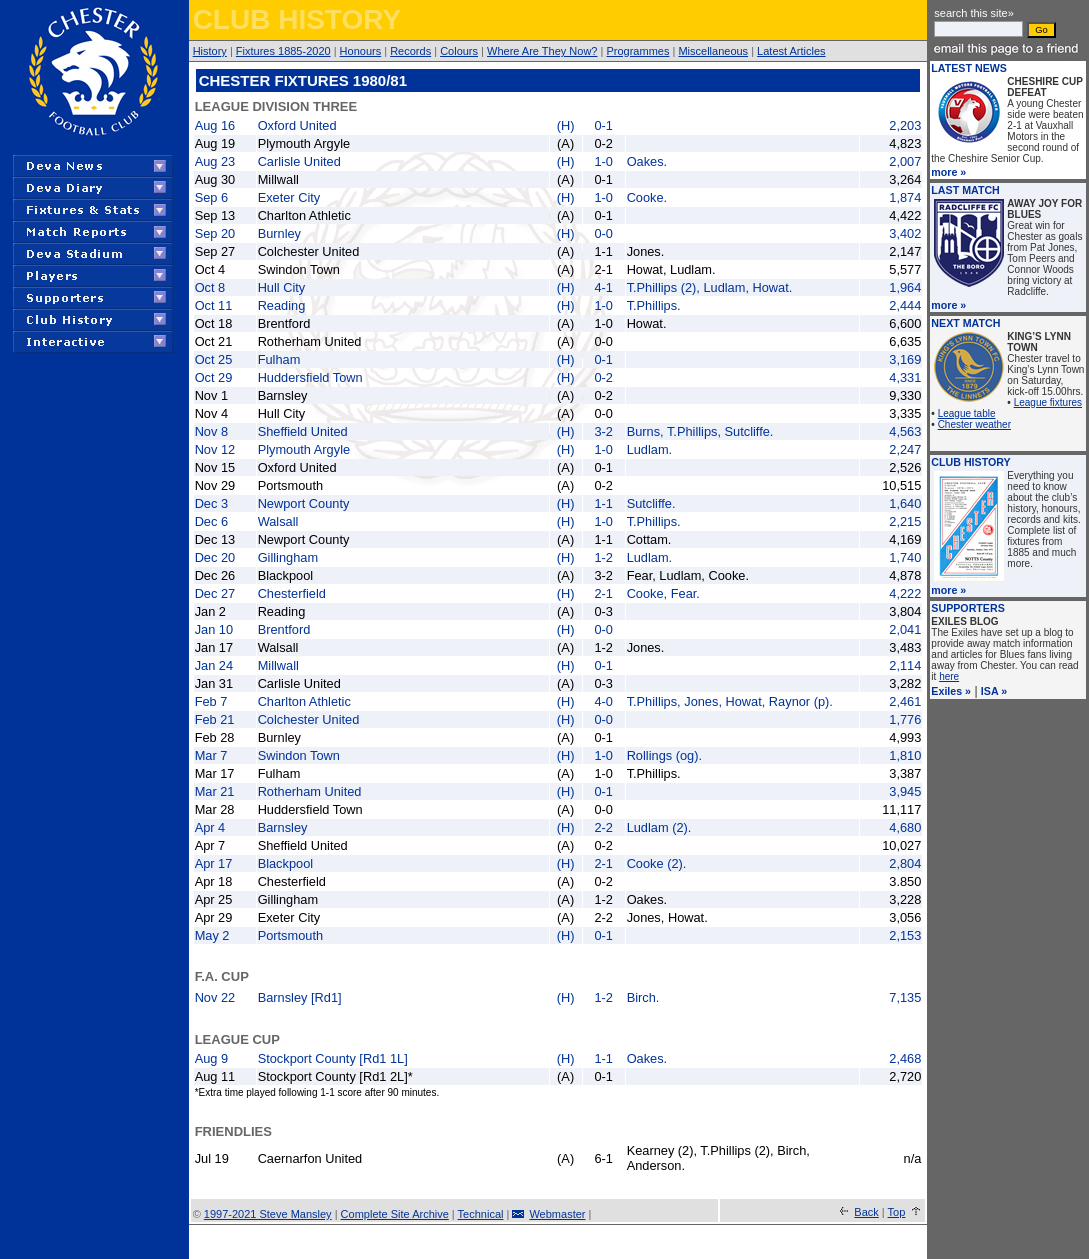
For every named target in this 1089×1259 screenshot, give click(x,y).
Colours (459, 51)
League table (967, 413)
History (210, 51)
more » (948, 172)
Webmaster (557, 1214)
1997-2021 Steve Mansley (268, 1214)
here (949, 676)
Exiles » (951, 691)
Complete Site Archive (395, 1214)
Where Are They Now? (542, 51)
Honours (361, 51)
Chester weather (974, 424)
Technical (481, 1214)
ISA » (994, 691)
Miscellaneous (713, 51)
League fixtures (1048, 402)
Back (866, 1212)
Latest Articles (791, 51)
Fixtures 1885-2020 (283, 51)
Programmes (637, 51)
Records (410, 51)
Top (897, 1212)
